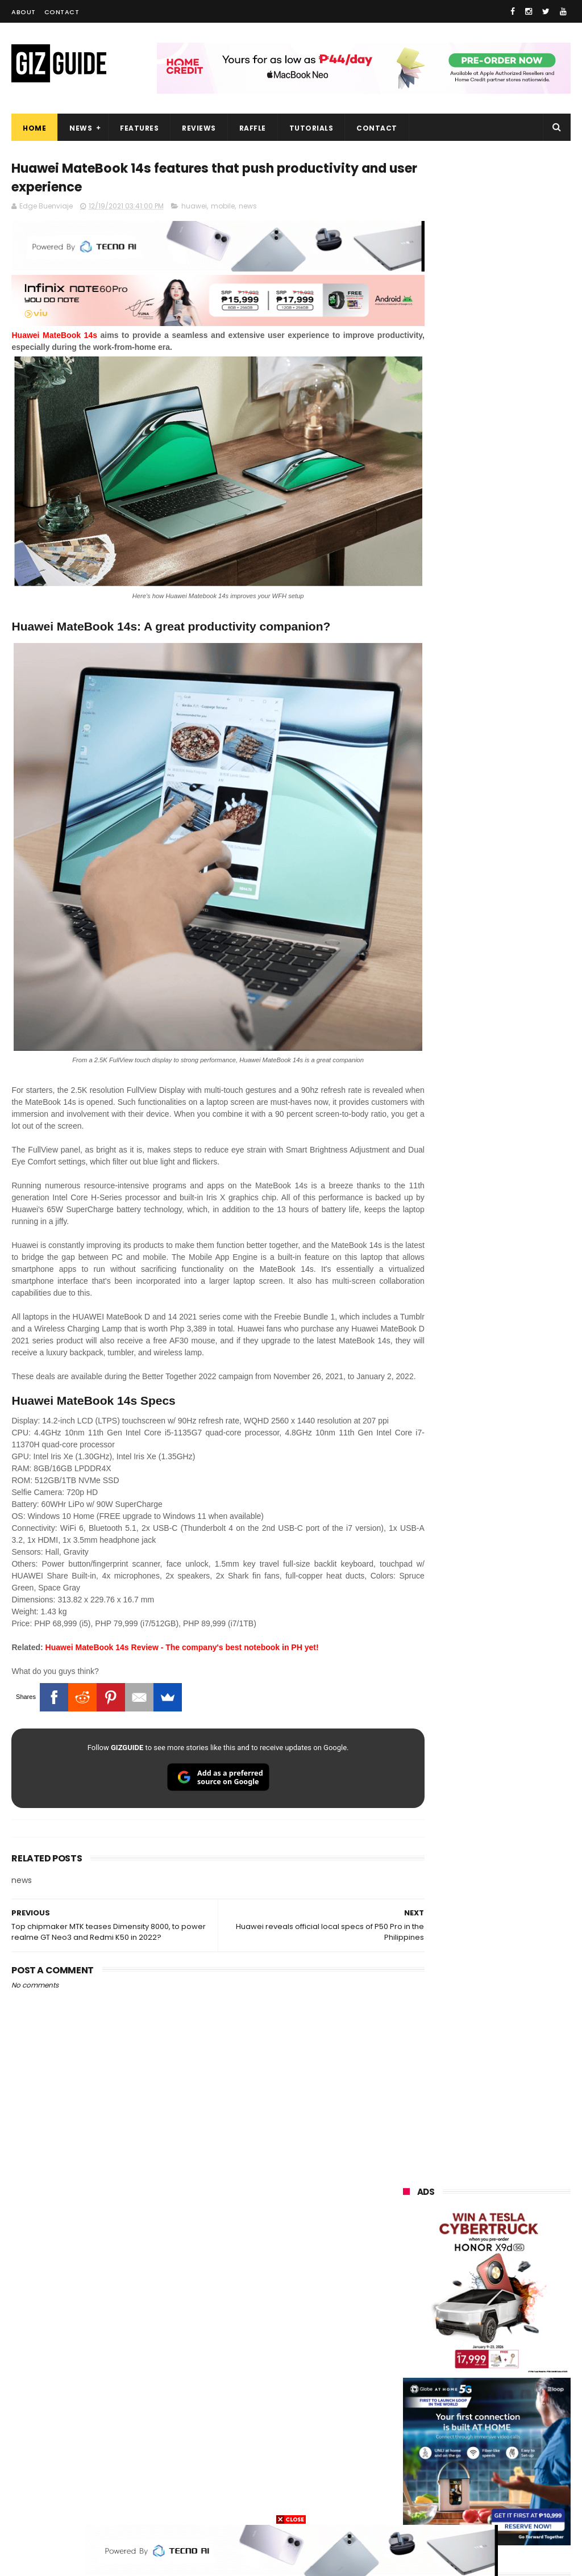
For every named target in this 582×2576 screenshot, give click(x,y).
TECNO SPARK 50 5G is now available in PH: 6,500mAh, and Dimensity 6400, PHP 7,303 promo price (484, 1287)
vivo (405, 2251)
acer (465, 2335)
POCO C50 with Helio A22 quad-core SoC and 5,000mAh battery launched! (514, 1150)
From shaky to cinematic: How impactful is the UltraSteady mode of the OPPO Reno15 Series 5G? (515, 1090)
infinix (470, 2293)
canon (469, 2398)
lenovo (410, 2314)
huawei (194, 209)
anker (481, 2461)
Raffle (252, 128)
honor (408, 2272)
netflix (409, 2398)
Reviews (199, 128)
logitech (412, 2440)
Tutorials (311, 128)
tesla (464, 2503)
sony (406, 2335)
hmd (524, 2482)
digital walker (421, 2419)
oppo (407, 2230)
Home (34, 128)
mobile (223, 209)
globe (408, 2293)
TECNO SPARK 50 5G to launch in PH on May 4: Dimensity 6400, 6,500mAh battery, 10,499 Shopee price (485, 1410)
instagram (416, 2461)
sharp (473, 2377)
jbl (467, 2440)
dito (520, 2335)
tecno (476, 2314)
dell (516, 2440)
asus (470, 2272)
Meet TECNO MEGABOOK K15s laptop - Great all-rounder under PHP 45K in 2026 (515, 1535)
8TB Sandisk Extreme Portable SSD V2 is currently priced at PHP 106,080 (510, 1476)
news (248, 209)
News (80, 128)
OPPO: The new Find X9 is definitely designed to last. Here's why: (486, 583)
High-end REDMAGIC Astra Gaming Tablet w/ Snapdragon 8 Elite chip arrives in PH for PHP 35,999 (483, 1215)
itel (523, 2398)
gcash (408, 2356)
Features (139, 128)
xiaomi (472, 2230)
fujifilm (410, 2377)
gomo (408, 2482)
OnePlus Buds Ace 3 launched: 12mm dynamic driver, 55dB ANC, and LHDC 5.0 (515, 1030)
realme (468, 2251)
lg (525, 2293)
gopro (408, 2503)
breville (521, 2503)
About (23, 11)
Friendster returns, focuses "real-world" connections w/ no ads (511, 973)
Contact (62, 11)
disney (466, 2482)
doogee (495, 2419)
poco (469, 2356)
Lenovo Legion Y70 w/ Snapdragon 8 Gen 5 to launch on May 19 (511, 1346)
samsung (485, 2209)
